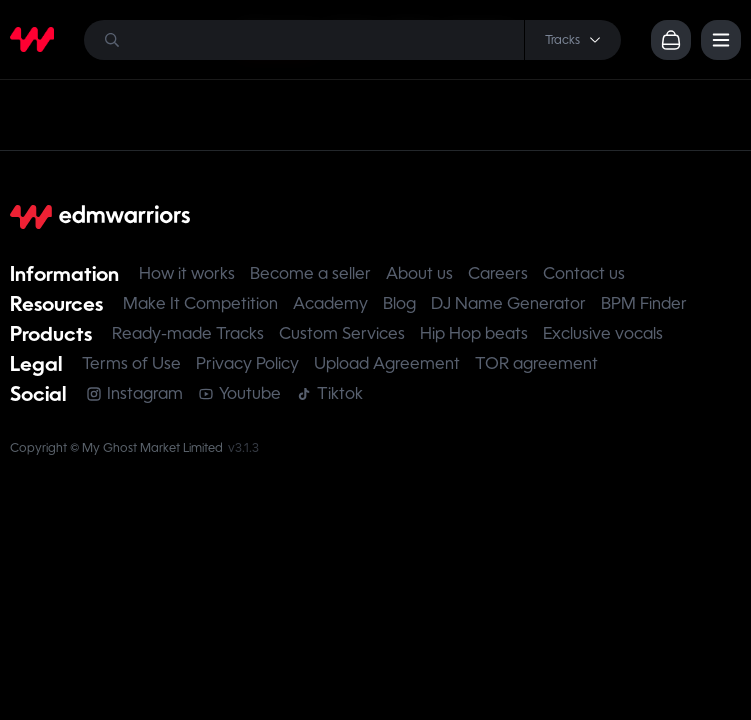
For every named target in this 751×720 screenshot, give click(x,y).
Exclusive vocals (603, 333)
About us (419, 273)
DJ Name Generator (508, 303)
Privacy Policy (247, 363)
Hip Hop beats (474, 333)
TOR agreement (536, 363)
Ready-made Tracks (188, 333)
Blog (399, 303)
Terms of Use (131, 363)
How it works (187, 273)
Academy (330, 303)
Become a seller (310, 273)
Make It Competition (200, 303)
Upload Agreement (387, 363)
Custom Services (342, 333)
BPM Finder (644, 303)
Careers (498, 273)
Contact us (584, 273)
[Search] (352, 40)
